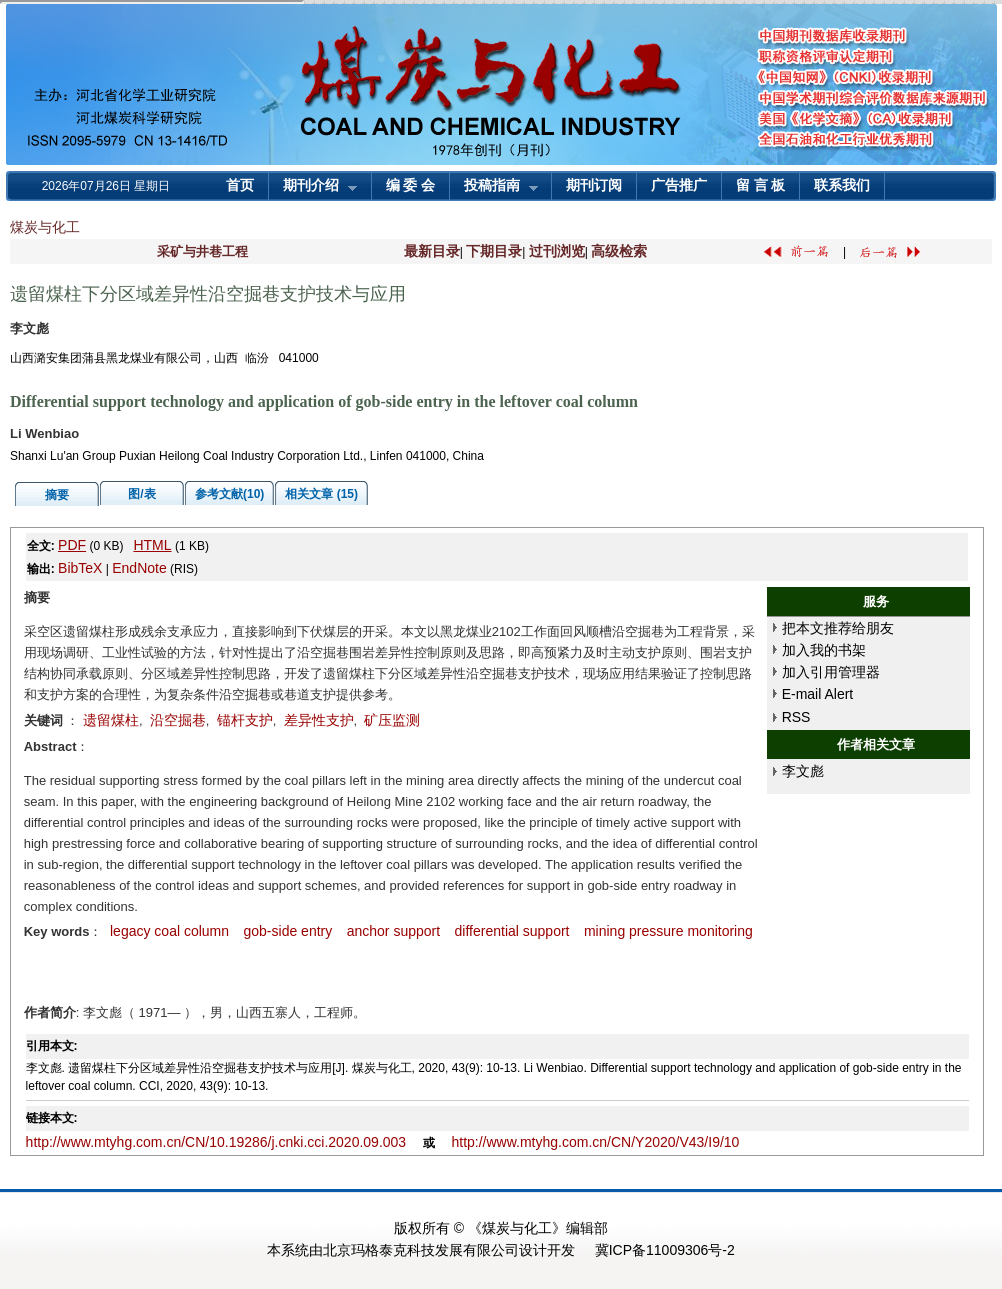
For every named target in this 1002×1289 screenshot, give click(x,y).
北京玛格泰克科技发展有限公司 (421, 1250)
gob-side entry (288, 931)
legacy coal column (167, 931)
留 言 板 (760, 185)
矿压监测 (392, 720)
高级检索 (619, 251)
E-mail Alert (818, 694)
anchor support (393, 931)
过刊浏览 (557, 251)
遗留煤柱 (111, 720)
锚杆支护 (245, 720)
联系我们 (842, 185)
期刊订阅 (594, 185)
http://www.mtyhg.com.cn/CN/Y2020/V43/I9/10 (595, 1142)
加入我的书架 (824, 650)
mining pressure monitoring (668, 931)
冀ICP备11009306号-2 (665, 1250)
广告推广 (679, 185)
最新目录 (432, 251)
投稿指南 (494, 187)
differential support (512, 931)
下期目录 (494, 251)
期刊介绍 (313, 187)
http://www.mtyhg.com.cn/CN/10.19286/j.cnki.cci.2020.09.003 (216, 1142)
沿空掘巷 (178, 720)
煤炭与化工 (45, 227)
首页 (240, 185)
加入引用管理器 (831, 672)
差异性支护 (319, 720)
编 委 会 (410, 185)
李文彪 (803, 771)
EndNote (139, 568)
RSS (796, 717)
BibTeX (80, 568)
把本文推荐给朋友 (838, 628)
